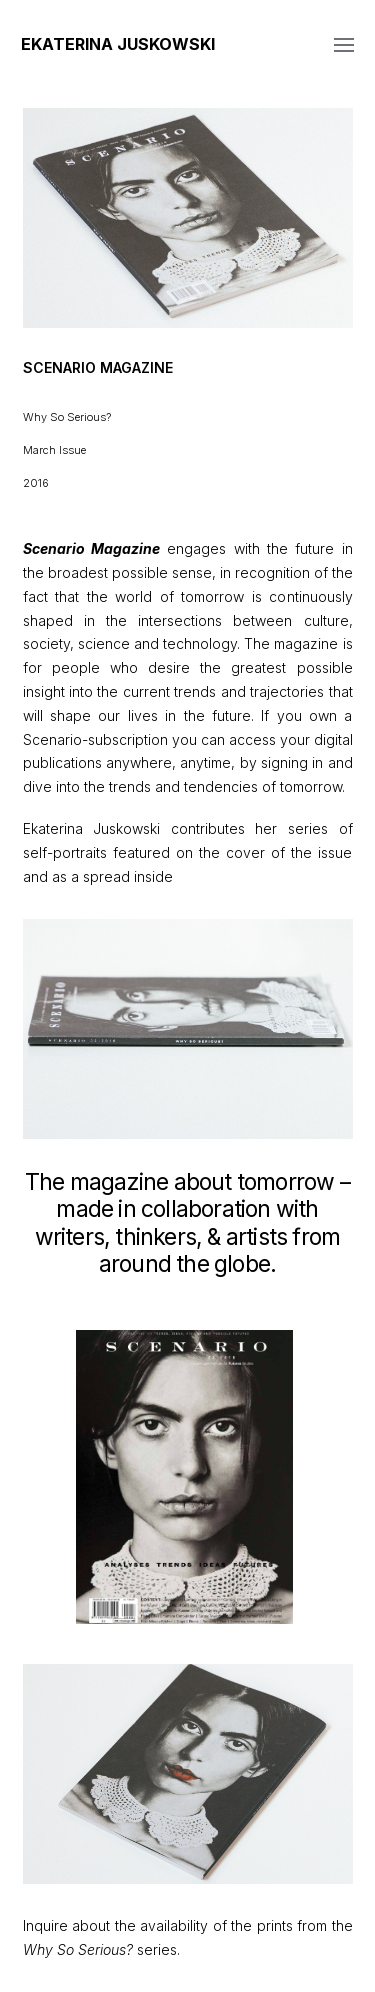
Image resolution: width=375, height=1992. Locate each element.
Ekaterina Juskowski (118, 44)
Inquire (45, 1925)
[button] (344, 44)
